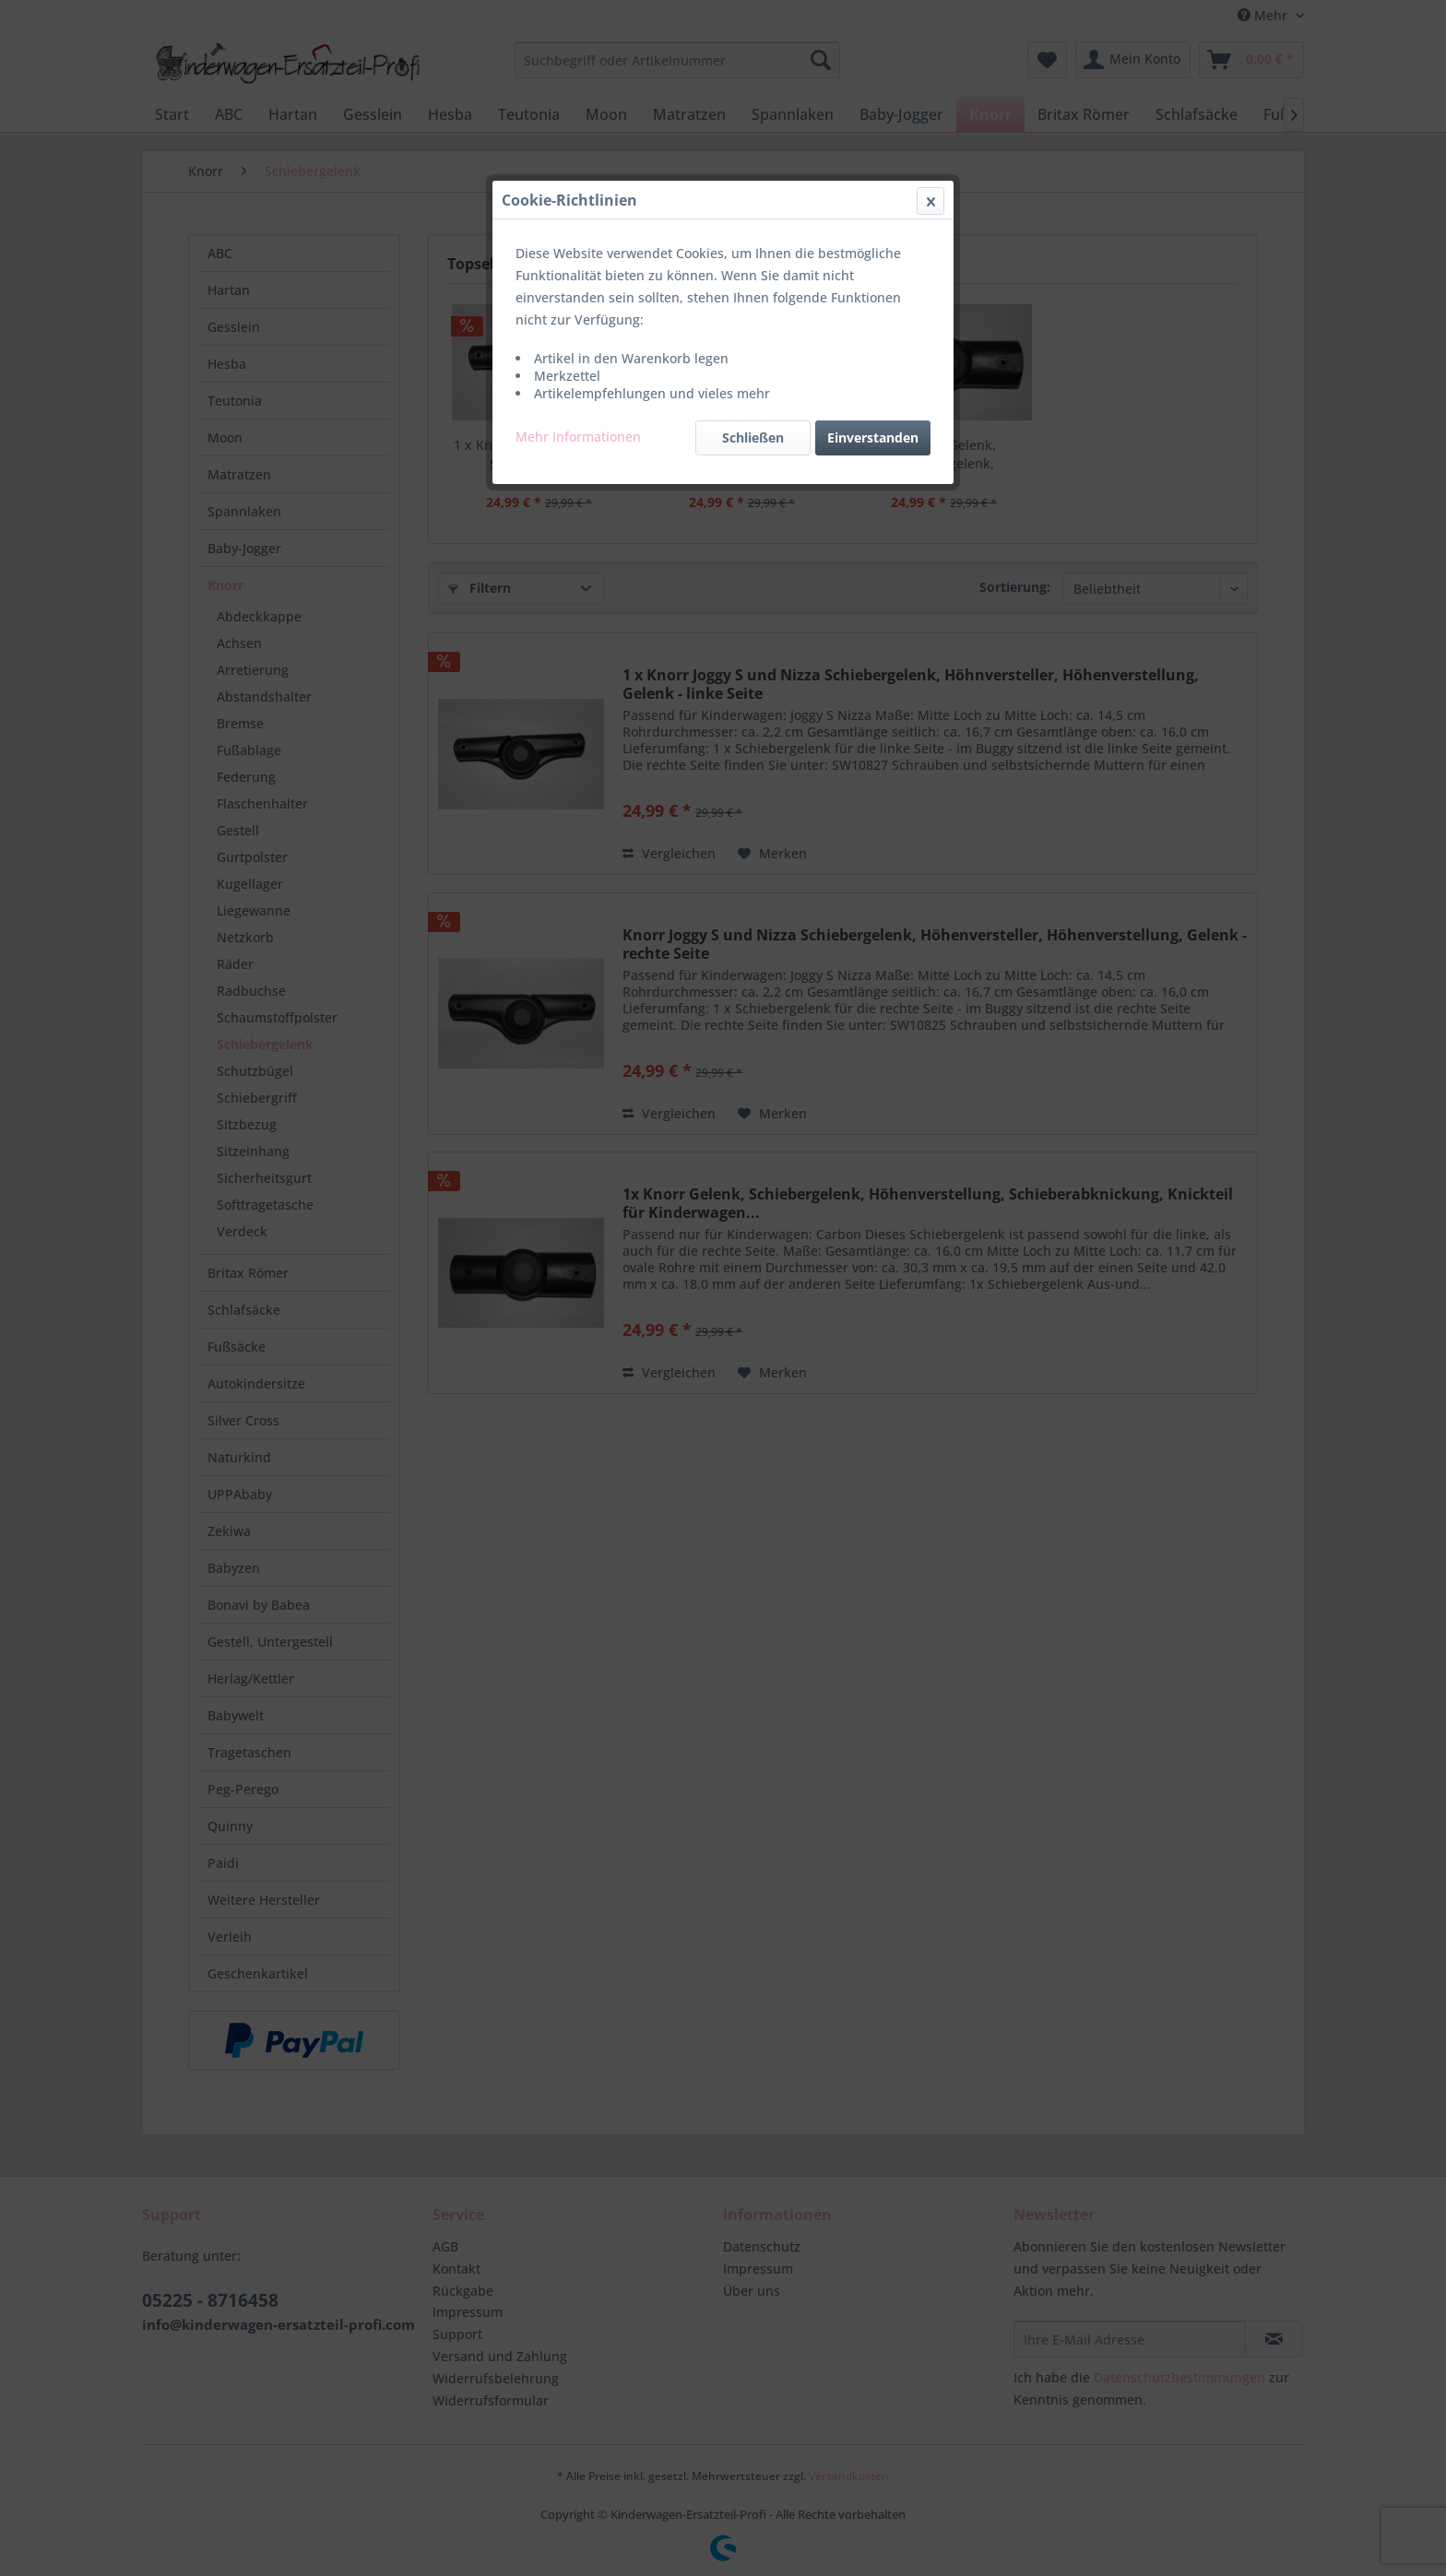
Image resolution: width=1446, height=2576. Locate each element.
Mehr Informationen (578, 436)
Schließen (753, 437)
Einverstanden (873, 437)
